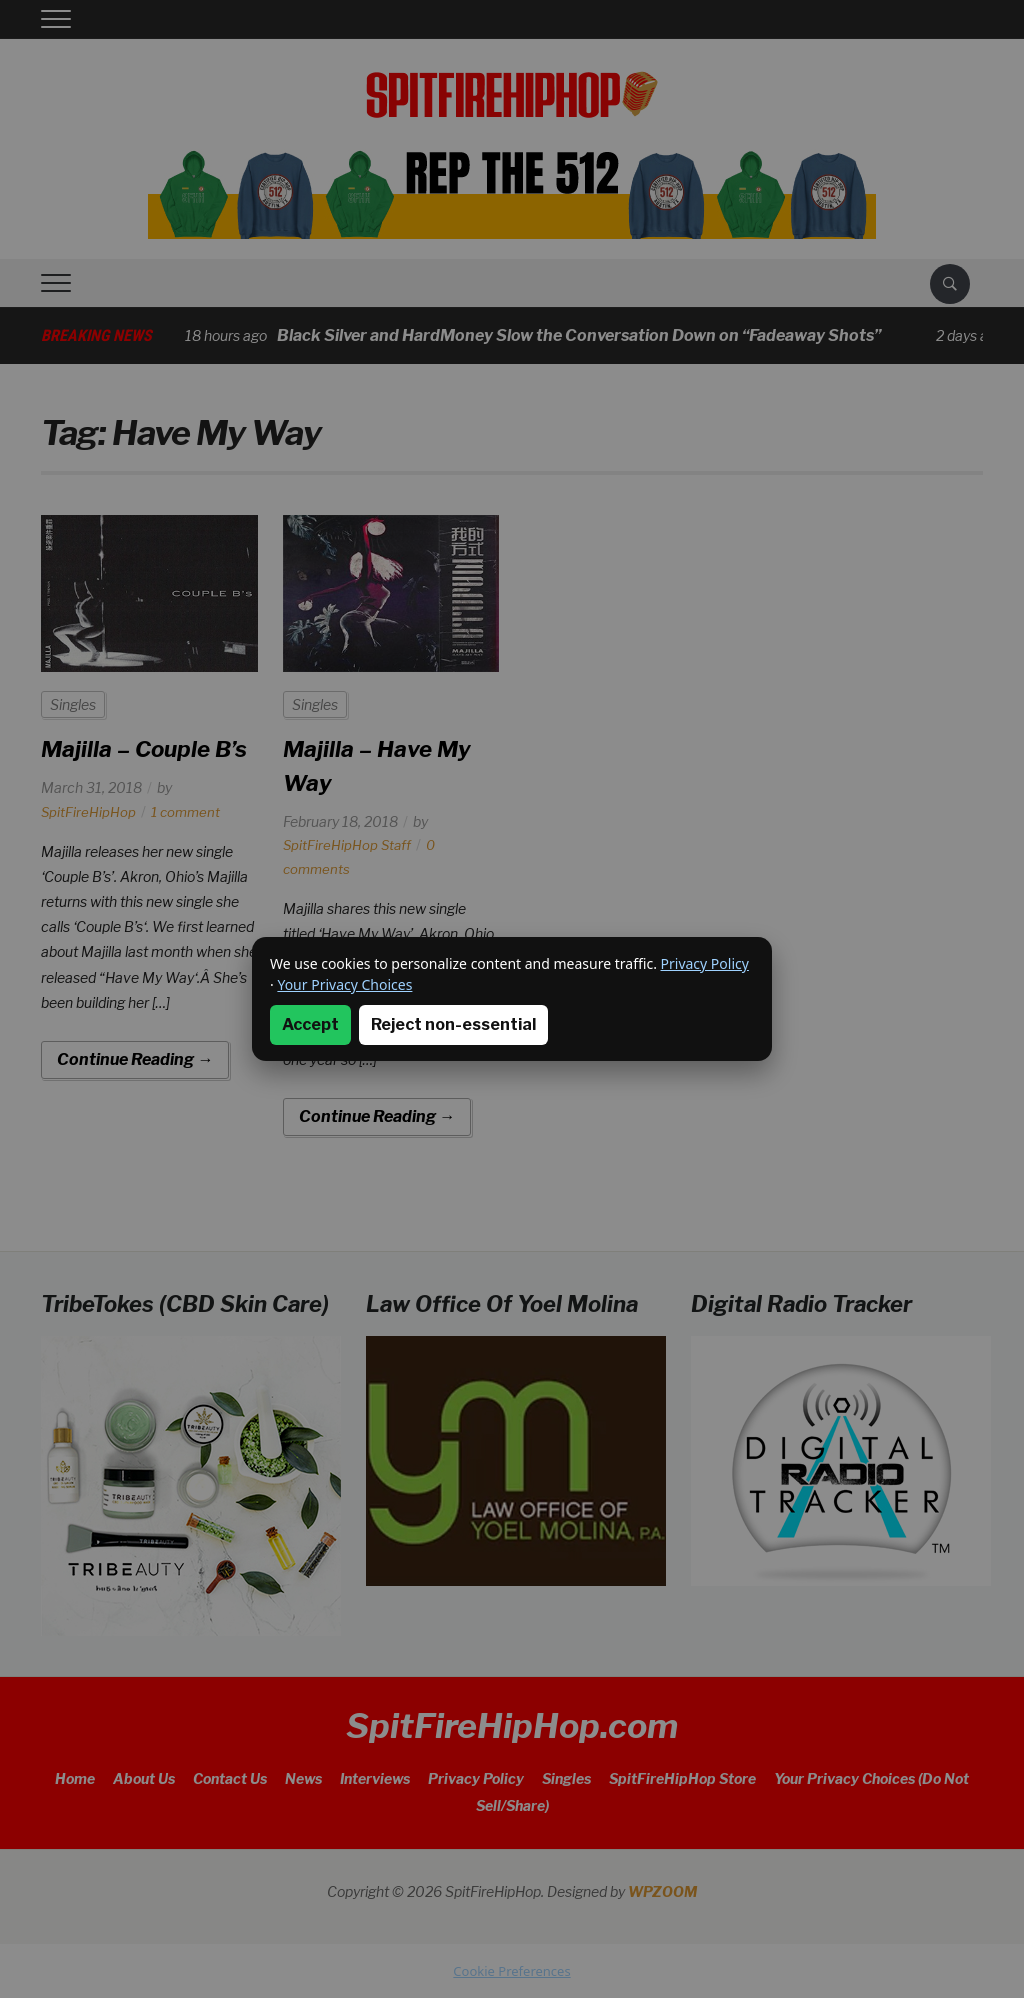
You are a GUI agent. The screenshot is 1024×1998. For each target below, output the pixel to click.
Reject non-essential (453, 1024)
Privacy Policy (705, 963)
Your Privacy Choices (344, 984)
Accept (310, 1024)
